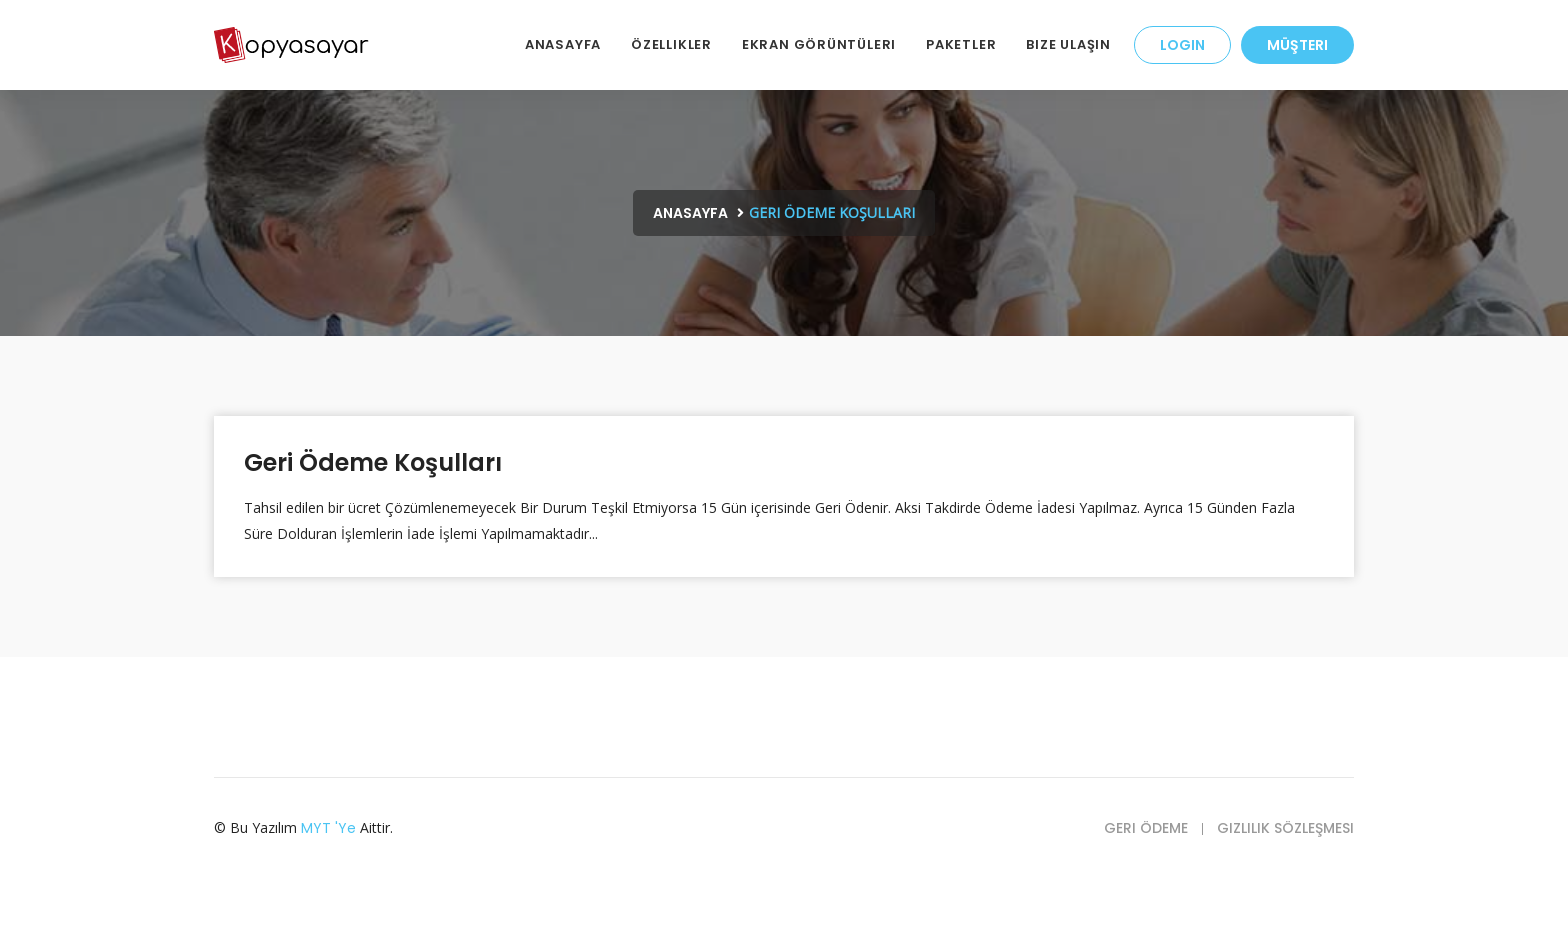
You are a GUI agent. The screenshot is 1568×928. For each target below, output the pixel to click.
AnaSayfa (563, 44)
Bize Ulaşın (1068, 44)
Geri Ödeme (1146, 828)
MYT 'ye (328, 828)
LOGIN (1182, 45)
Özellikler (671, 44)
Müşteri (1297, 45)
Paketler (961, 44)
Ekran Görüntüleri (819, 44)
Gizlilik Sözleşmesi (1285, 828)
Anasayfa (690, 213)
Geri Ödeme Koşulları (373, 462)
